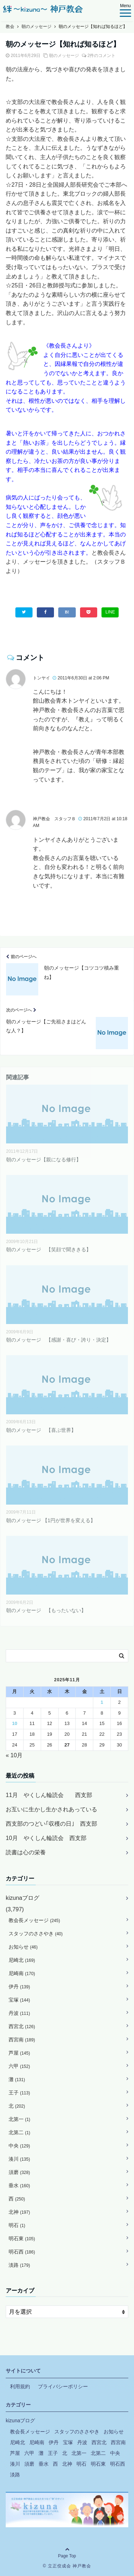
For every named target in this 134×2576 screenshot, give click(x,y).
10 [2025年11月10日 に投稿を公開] (14, 1723)
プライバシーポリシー (63, 2386)
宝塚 (19, 2000)
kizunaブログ (22, 1898)
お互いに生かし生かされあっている (51, 1809)
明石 (17, 2225)
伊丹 (19, 1986)
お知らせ (23, 1947)
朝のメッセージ (64, 55)
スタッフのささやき (36, 1933)
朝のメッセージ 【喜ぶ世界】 (41, 1430)
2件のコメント (102, 55)
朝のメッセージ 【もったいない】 (46, 1610)
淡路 (19, 2265)
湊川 (19, 2159)
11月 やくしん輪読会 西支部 (49, 1795)
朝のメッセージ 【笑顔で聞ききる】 (48, 1249)
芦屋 (19, 2053)
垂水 (19, 2185)
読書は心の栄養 (26, 1852)
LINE (110, 612)
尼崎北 (22, 1960)
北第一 (19, 2119)
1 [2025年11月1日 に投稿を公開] (102, 1702)
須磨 (19, 2172)
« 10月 (14, 1755)
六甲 (19, 2066)
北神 (19, 2212)
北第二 (19, 2132)
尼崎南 (22, 1973)
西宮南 (22, 2039)
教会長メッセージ (34, 1920)
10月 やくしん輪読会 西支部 (46, 1838)
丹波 (19, 2013)
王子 (19, 2092)
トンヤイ (41, 677)
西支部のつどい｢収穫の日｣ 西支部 (51, 1824)
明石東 (22, 2238)
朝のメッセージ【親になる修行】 (43, 1159)
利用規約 (20, 2386)
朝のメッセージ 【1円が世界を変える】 (50, 1520)
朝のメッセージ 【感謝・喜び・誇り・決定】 (58, 1340)
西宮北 (22, 2026)
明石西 (22, 2252)
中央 (19, 2146)
